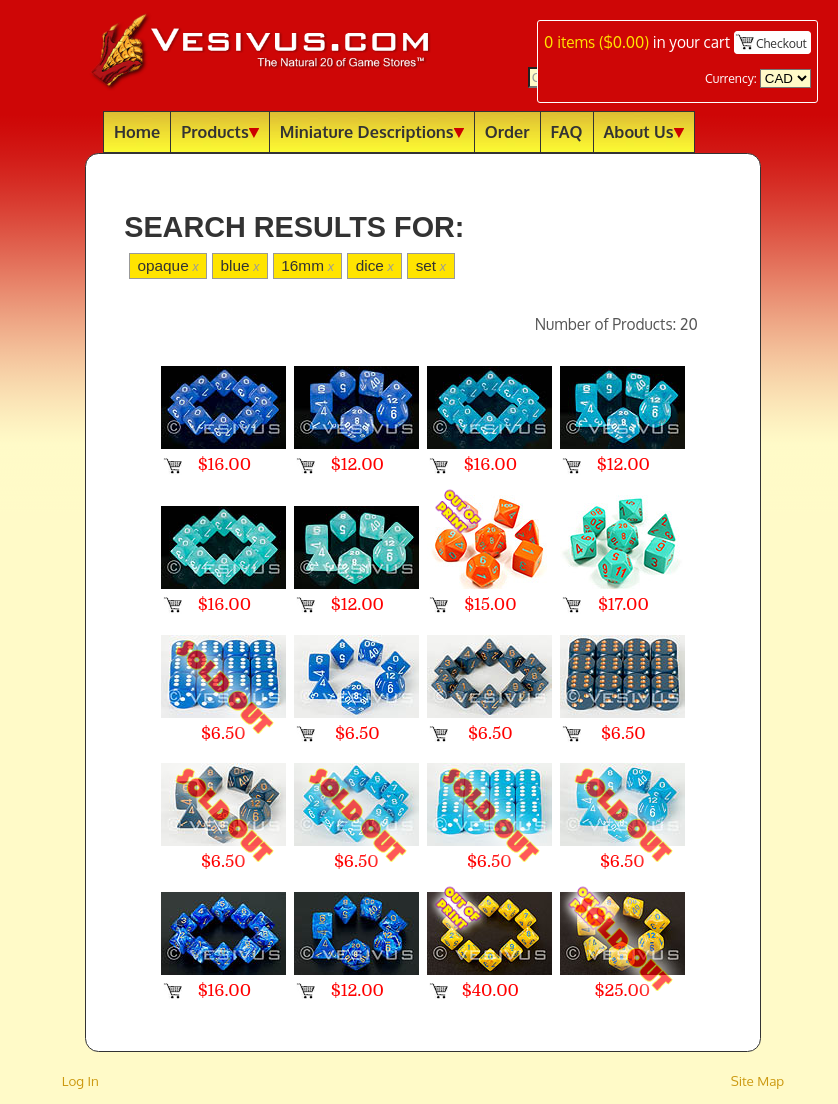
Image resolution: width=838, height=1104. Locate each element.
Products (220, 131)
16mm (307, 265)
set (431, 265)
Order (507, 131)
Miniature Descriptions (372, 131)
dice (375, 265)
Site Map (758, 1080)
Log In (80, 1080)
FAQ (567, 131)
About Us (644, 131)
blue (239, 265)
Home (137, 131)
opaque (167, 265)
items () (596, 42)
